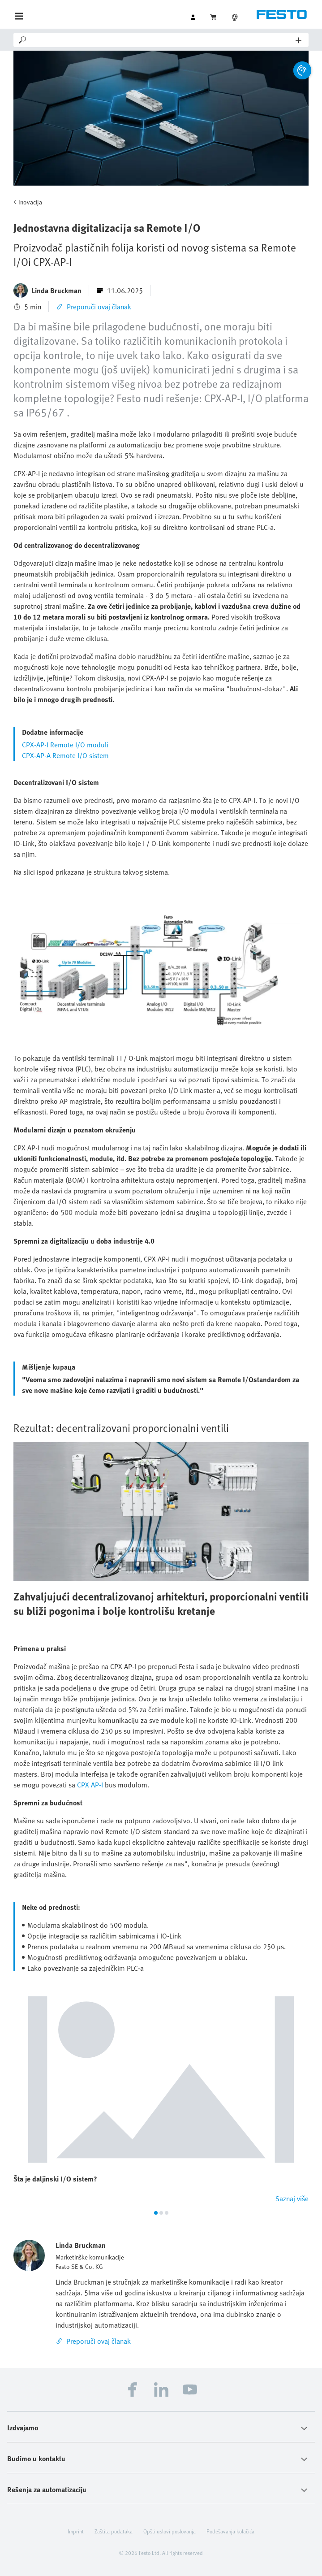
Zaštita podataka (113, 2531)
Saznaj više (292, 2198)
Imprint (76, 2531)
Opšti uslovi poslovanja (169, 2531)
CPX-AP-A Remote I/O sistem (65, 755)
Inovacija (30, 202)
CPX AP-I (90, 1784)
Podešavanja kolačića (230, 2531)
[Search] (161, 40)
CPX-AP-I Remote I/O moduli (65, 744)
